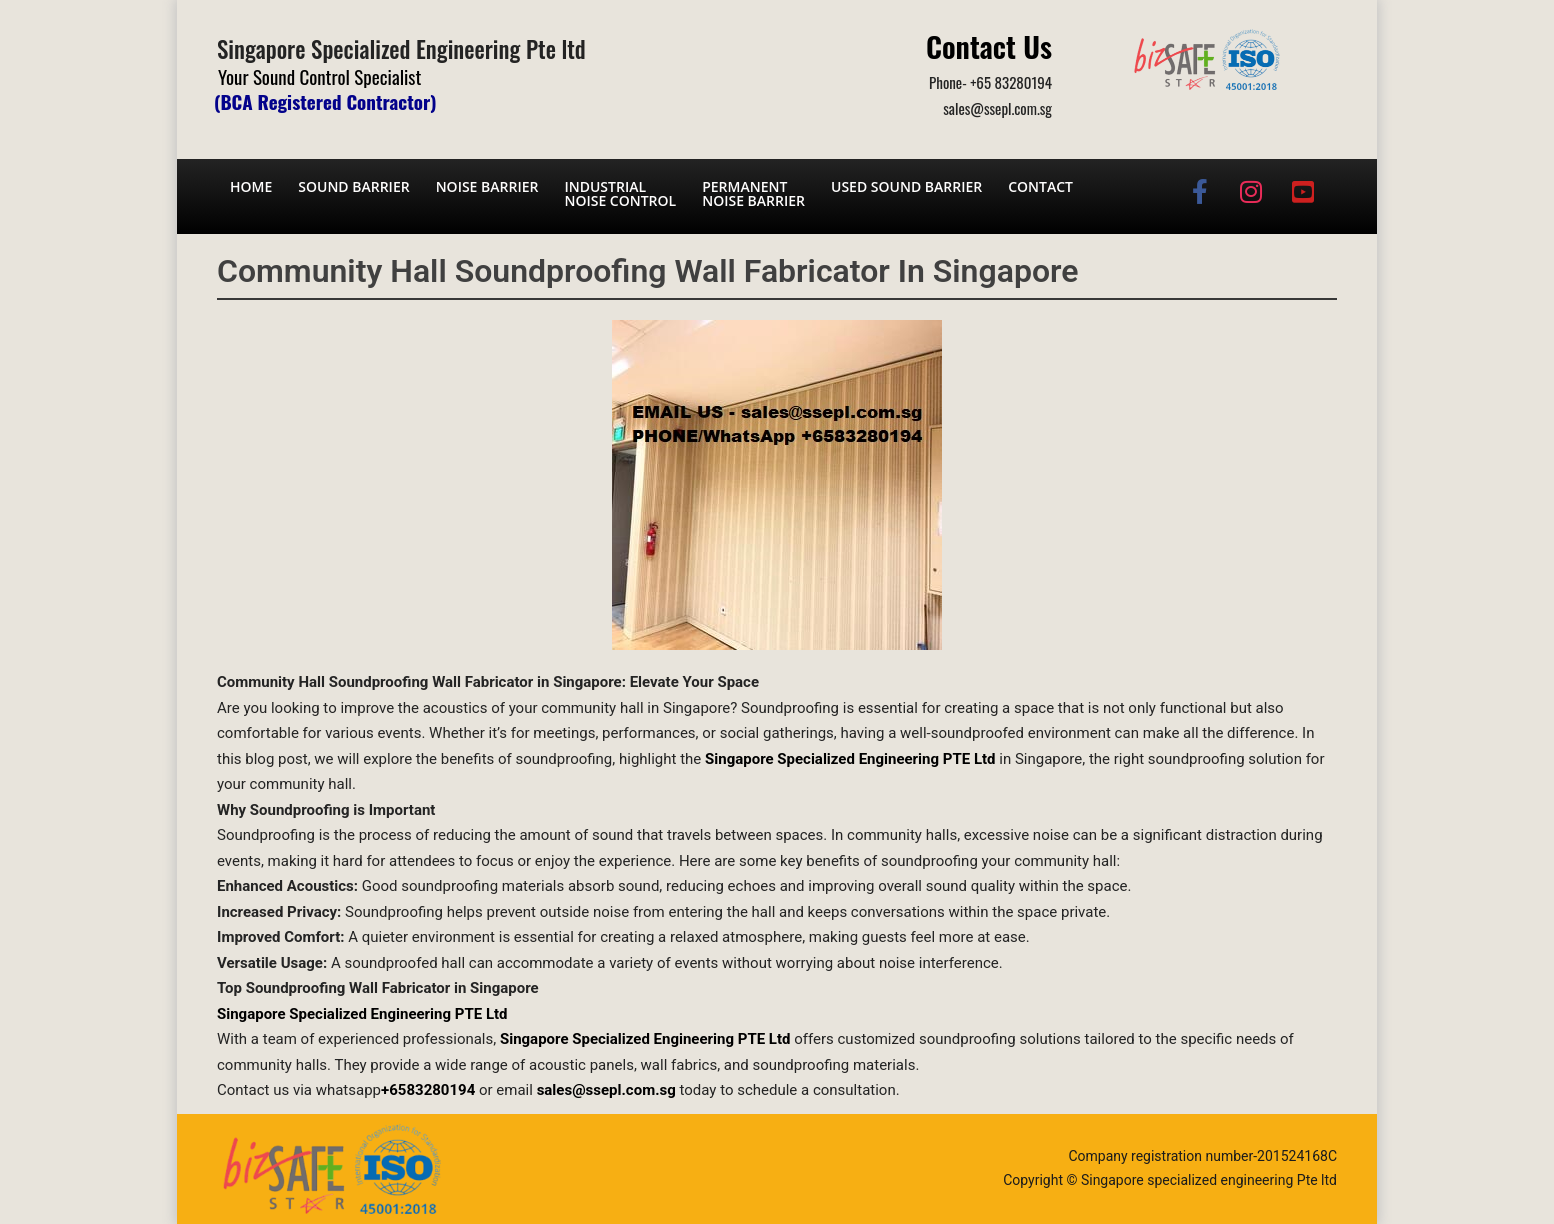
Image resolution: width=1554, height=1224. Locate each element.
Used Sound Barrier (906, 186)
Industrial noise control (620, 193)
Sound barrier (353, 186)
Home (251, 186)
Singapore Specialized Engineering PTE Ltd (362, 1014)
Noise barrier (487, 186)
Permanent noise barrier (753, 193)
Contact (1040, 186)
